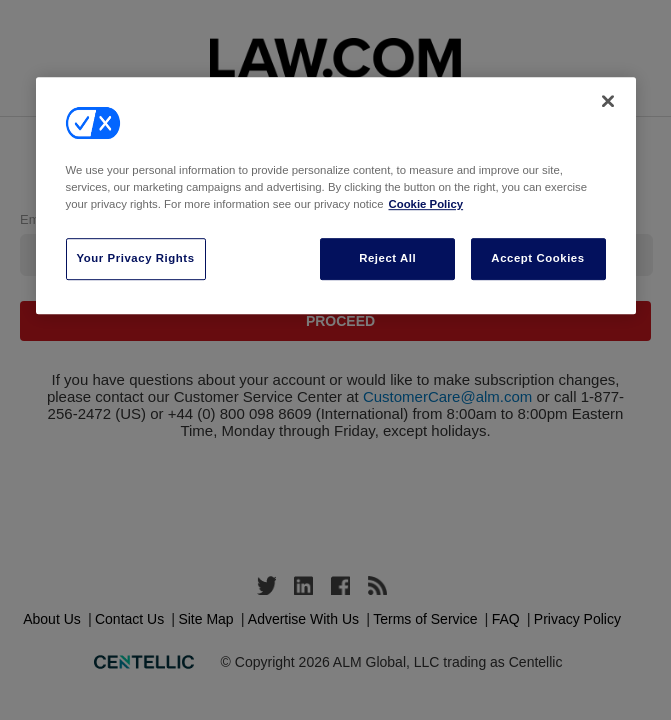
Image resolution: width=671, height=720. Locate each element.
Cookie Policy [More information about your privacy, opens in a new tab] (426, 204)
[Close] (608, 101)
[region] (336, 195)
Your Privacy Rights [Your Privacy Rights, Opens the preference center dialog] (136, 258)
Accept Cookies (537, 258)
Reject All (387, 258)
